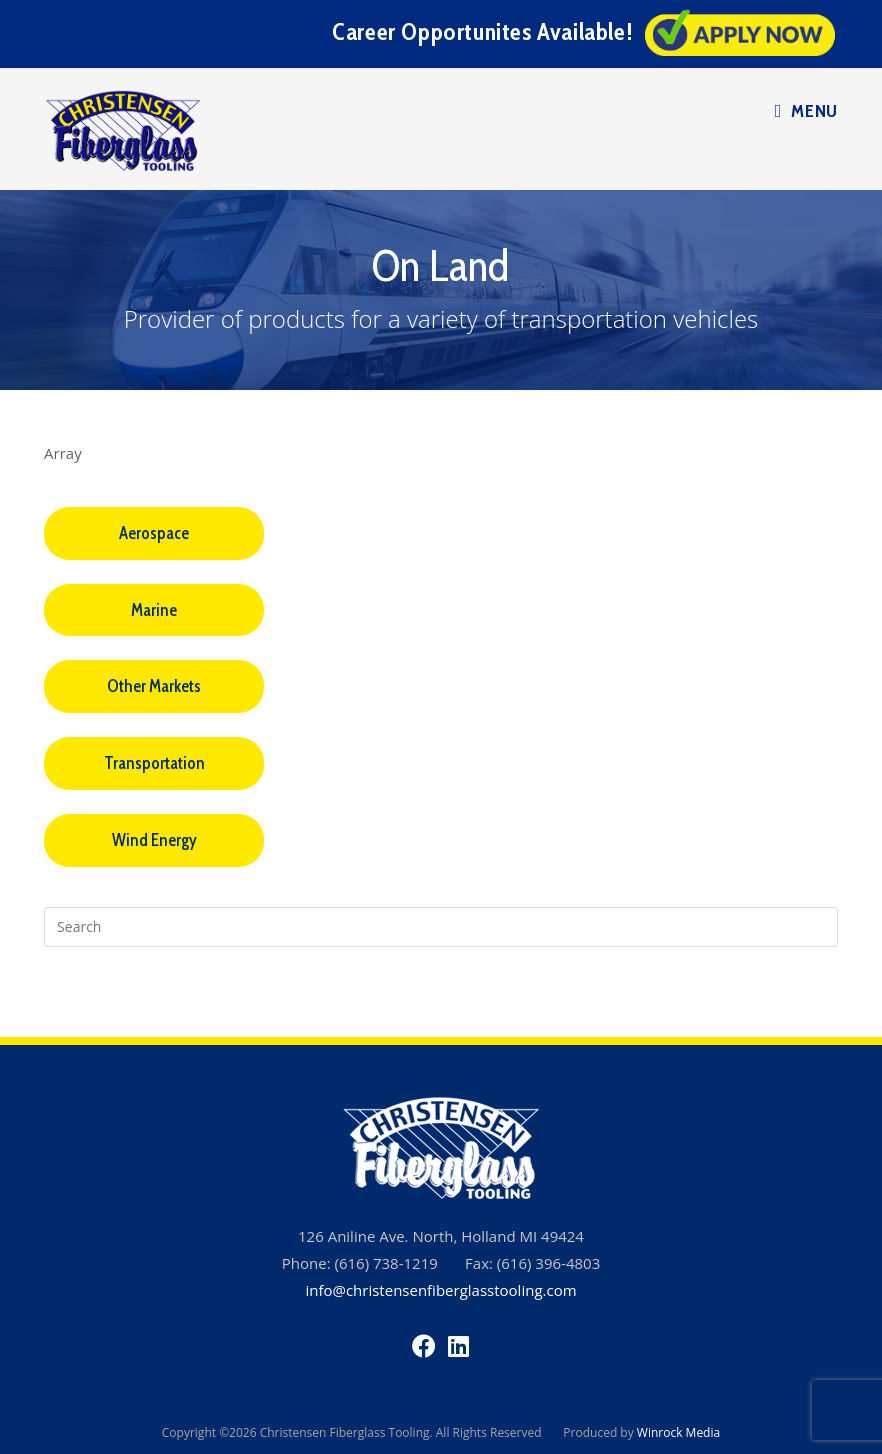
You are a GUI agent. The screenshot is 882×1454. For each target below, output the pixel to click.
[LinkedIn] (458, 1345)
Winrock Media (678, 1432)
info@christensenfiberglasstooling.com (440, 1290)
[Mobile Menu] (806, 111)
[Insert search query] (441, 927)
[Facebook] (424, 1345)
